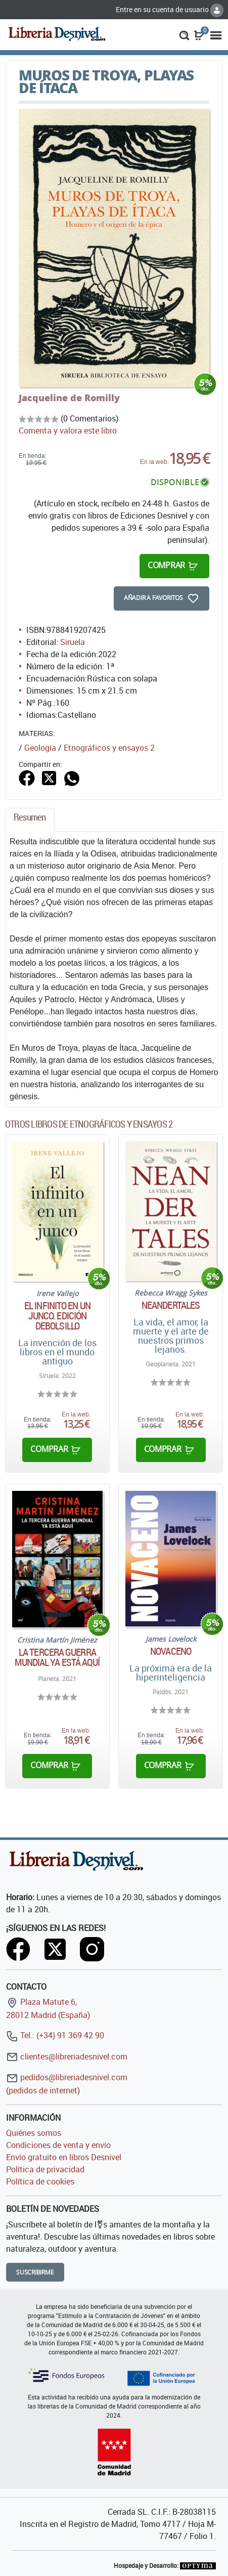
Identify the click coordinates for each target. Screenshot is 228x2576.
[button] (184, 34)
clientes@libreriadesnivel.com (66, 2056)
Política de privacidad (45, 2169)
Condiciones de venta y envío (58, 2145)
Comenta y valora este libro (68, 430)
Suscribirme (35, 2272)
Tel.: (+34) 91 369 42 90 (55, 2035)
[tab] (30, 820)
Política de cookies (40, 2181)
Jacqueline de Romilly (69, 397)
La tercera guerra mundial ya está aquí (57, 1657)
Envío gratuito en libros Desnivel (63, 2157)
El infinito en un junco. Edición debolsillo (57, 1316)
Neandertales (171, 1305)
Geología (40, 747)
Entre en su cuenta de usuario (169, 9)
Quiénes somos (33, 2132)
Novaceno (170, 1651)
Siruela (72, 642)
